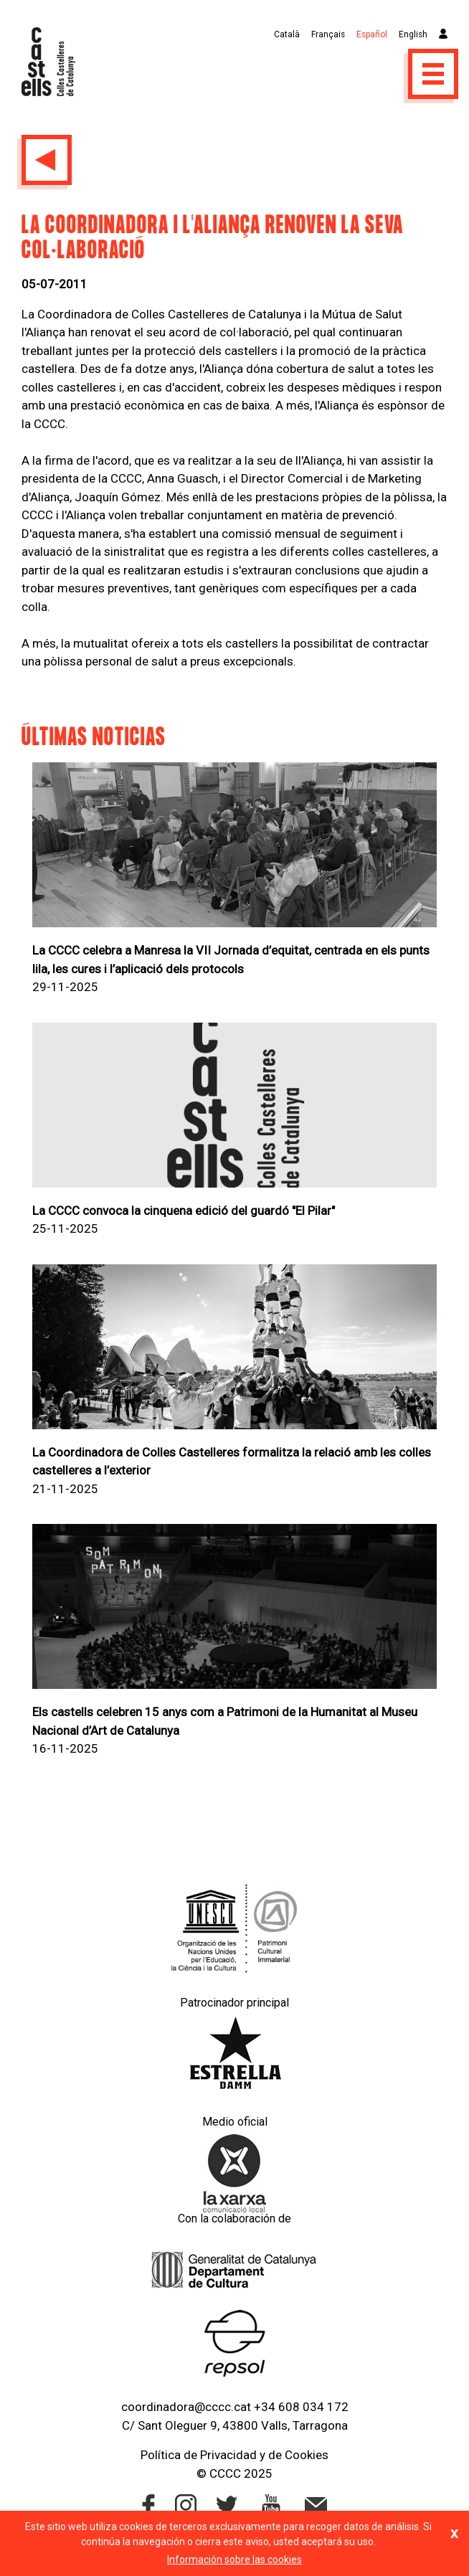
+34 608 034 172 (301, 2407)
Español (371, 34)
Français (328, 34)
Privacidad (228, 2455)
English (413, 34)
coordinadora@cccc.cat (186, 2407)
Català (287, 34)
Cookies (306, 2455)
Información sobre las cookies (234, 2559)
